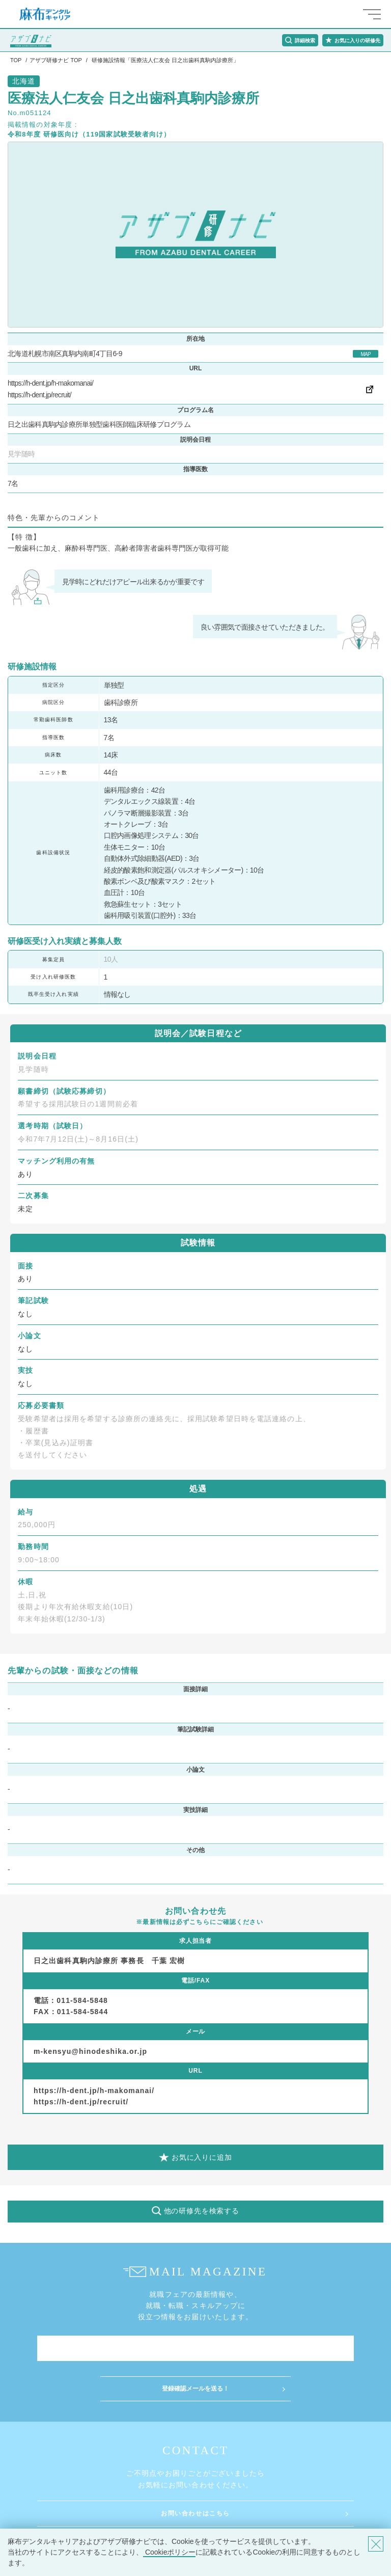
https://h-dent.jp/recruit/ (39, 395)
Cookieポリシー (169, 2552)
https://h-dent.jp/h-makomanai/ (50, 383)
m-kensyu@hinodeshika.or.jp (90, 2051)
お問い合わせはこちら (195, 2513)
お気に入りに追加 (202, 2157)
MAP (365, 354)
